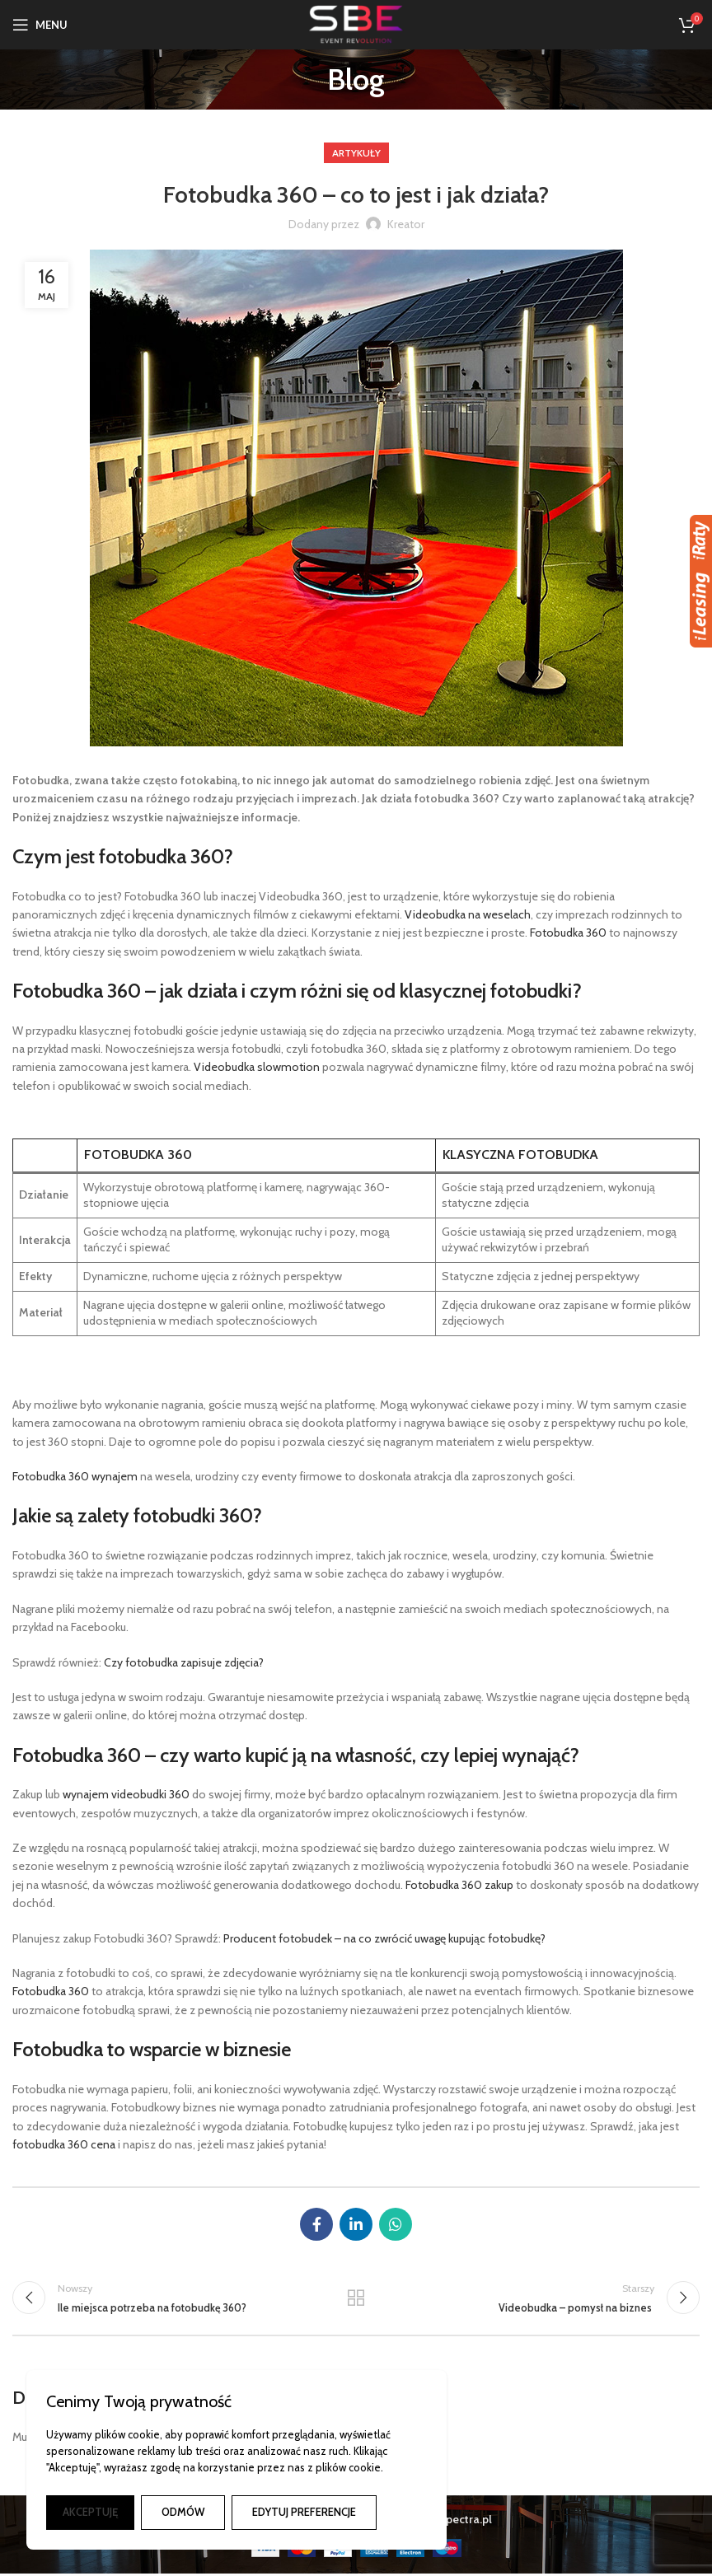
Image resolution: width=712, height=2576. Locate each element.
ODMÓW (183, 2511)
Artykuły (356, 153)
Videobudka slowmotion (257, 1066)
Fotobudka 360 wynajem (75, 1476)
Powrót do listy (356, 2299)
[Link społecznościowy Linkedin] (356, 2224)
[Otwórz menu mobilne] (40, 24)
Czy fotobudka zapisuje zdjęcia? (184, 1662)
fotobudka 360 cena (63, 2144)
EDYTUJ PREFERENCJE (304, 2511)
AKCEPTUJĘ (90, 2511)
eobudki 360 (158, 1794)
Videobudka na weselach (468, 914)
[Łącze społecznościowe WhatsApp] (395, 2224)
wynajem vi (91, 1794)
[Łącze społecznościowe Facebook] (316, 2224)
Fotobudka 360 (568, 932)
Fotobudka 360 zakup (459, 1884)
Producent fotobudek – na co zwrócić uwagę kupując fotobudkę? (384, 1938)
